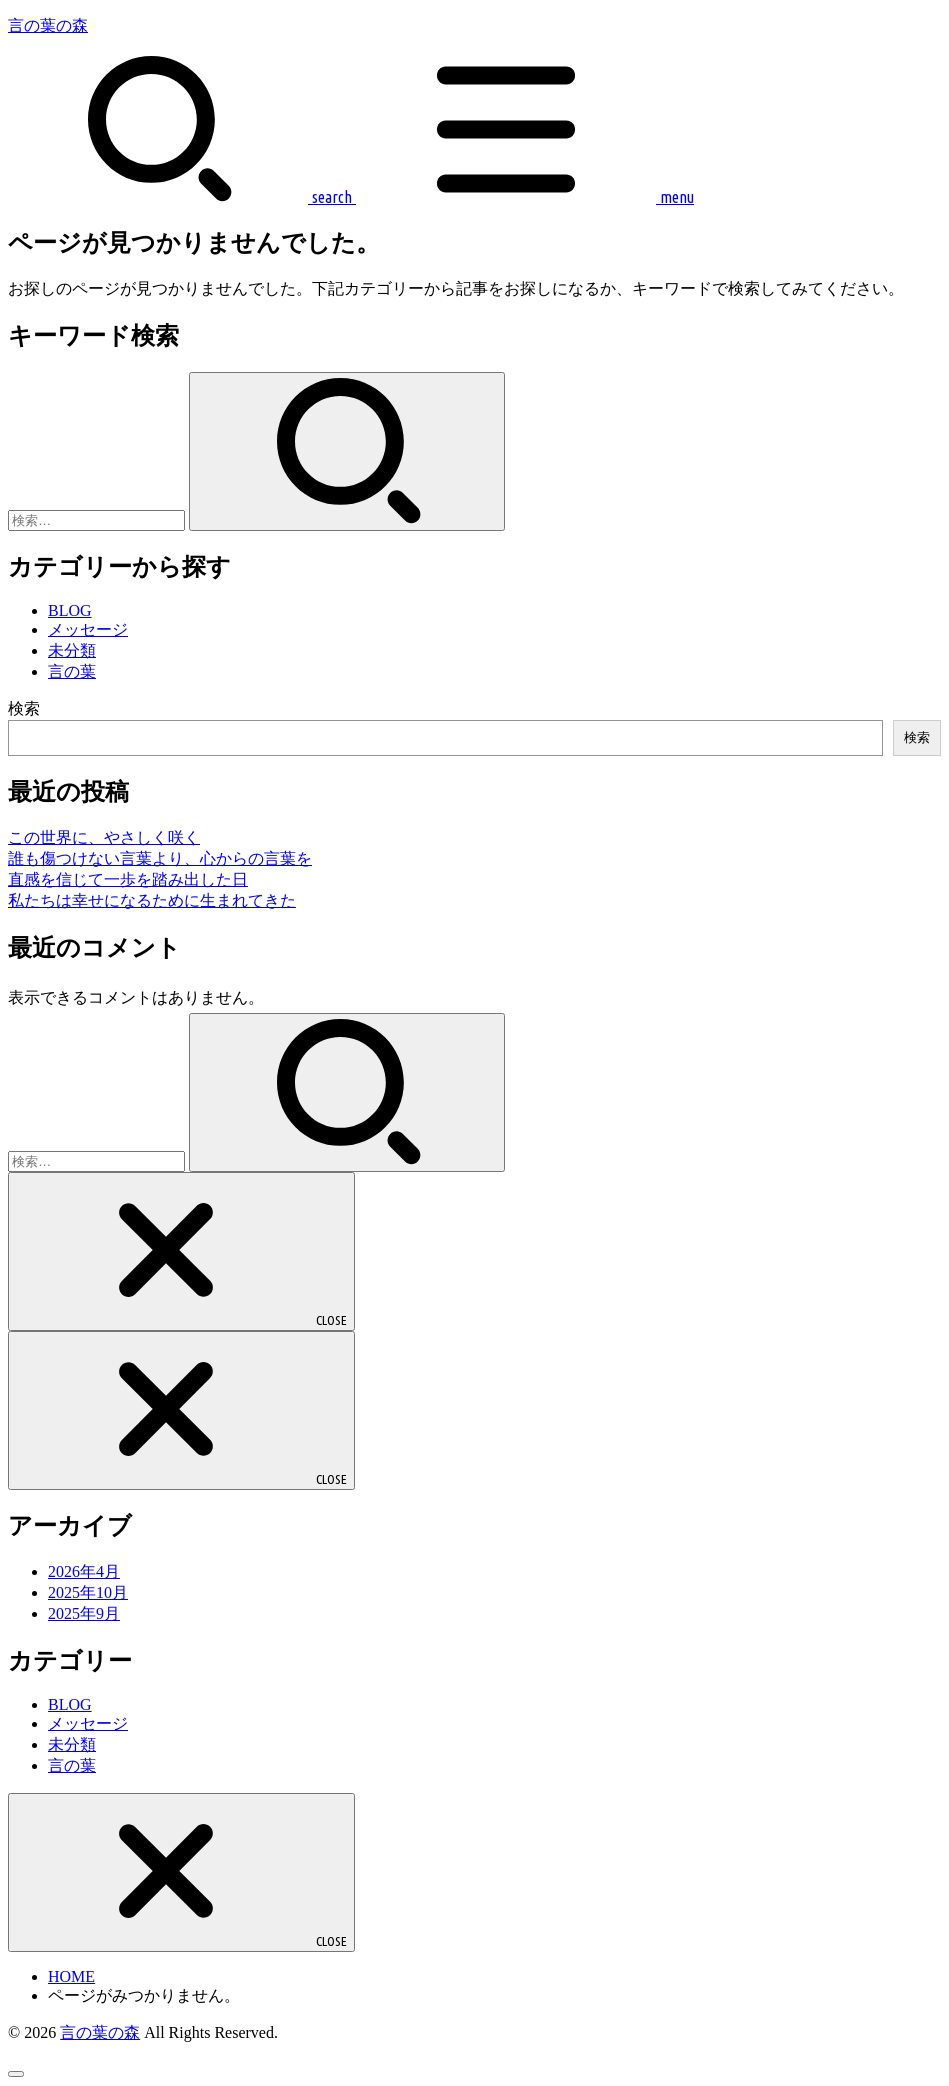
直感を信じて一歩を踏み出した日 (128, 879)
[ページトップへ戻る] (16, 2074)
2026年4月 (84, 1571)
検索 (24, 708)
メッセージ (88, 629)
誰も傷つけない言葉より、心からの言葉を (160, 858)
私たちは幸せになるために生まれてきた (152, 900)
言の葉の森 (48, 25)
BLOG (70, 610)
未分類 (72, 650)
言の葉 (72, 671)
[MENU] (523, 197)
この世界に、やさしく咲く (104, 837)
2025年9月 (84, 1613)
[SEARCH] (180, 197)
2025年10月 (88, 1592)
